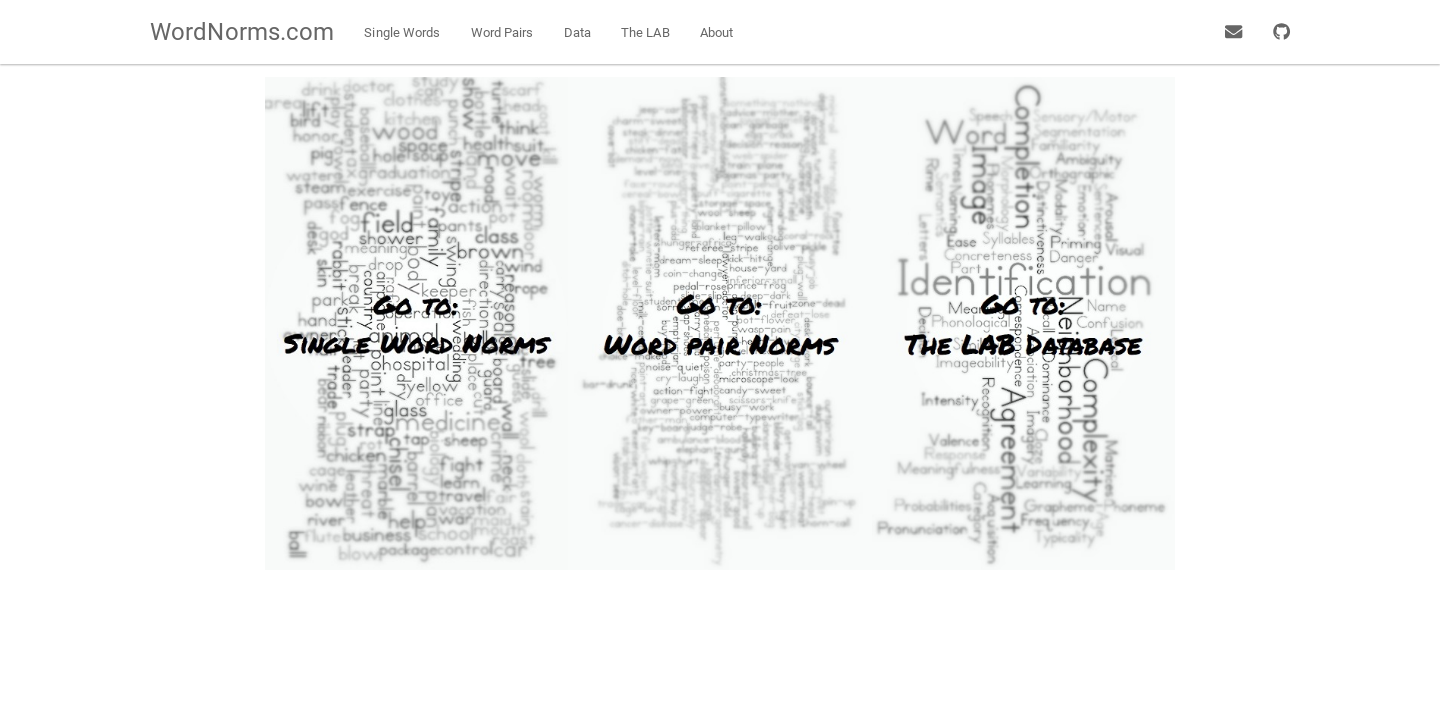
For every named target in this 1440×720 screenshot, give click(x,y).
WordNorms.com (242, 32)
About (717, 32)
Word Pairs (502, 32)
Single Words (402, 32)
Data (577, 32)
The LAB (645, 32)
